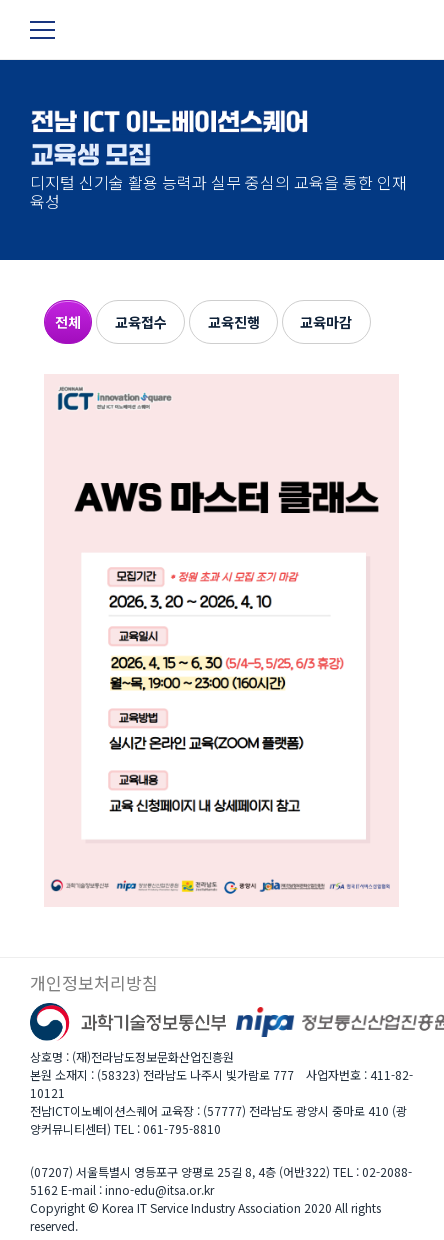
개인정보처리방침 (94, 983)
